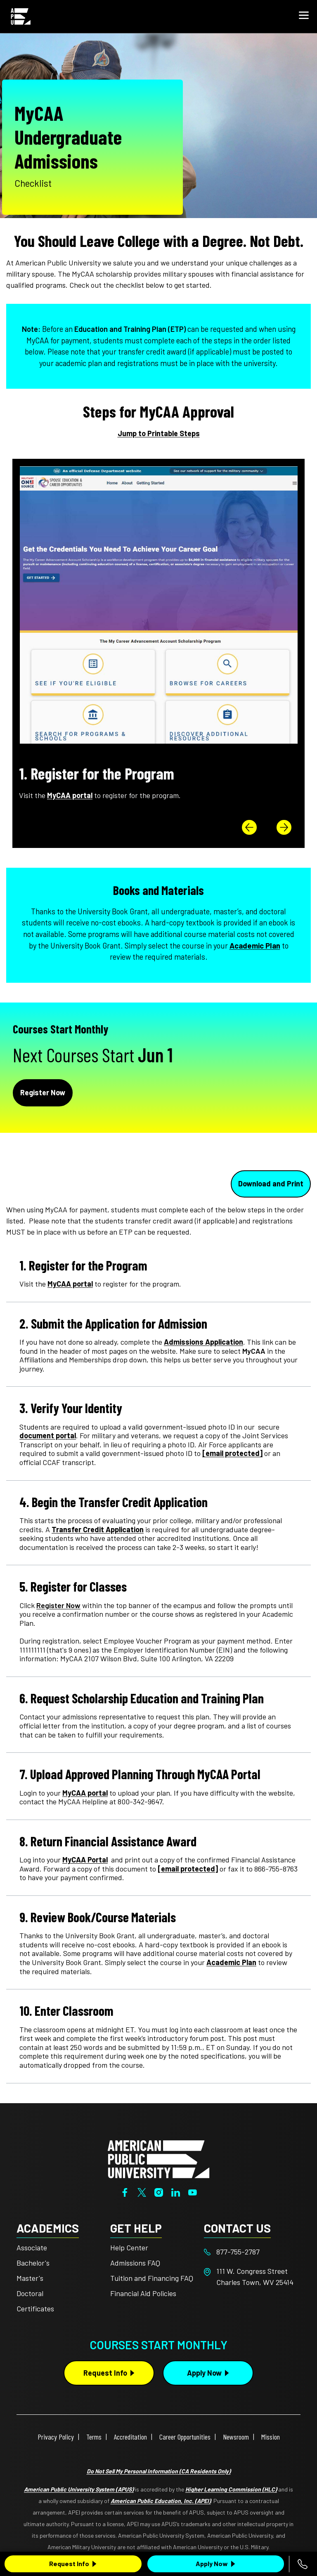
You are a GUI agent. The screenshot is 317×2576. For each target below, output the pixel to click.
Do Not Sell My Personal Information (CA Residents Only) (159, 2471)
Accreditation (130, 2436)
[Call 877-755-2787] (302, 2564)
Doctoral (30, 2293)
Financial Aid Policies (143, 2293)
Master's (30, 2277)
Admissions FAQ (135, 2262)
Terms (94, 2436)
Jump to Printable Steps (159, 433)
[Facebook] (125, 2191)
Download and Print (270, 1183)
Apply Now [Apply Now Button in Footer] (204, 2372)
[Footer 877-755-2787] (251, 2251)
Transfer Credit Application (98, 1529)
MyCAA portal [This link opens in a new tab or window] (69, 795)
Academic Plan (254, 945)
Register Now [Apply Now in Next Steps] (42, 1092)
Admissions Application (203, 1341)
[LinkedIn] (175, 2191)
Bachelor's (33, 2262)
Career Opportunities (185, 2436)
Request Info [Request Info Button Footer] (105, 2372)
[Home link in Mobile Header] (20, 16)
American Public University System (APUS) (79, 2489)
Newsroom (236, 2436)
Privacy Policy (56, 2436)
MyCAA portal (70, 1283)
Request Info (69, 2563)
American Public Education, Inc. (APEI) (161, 2500)
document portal (47, 1435)
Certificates (35, 2308)
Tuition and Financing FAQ (151, 2277)
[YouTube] (192, 2191)
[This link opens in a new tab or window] (58, 1605)
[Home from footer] (158, 2158)
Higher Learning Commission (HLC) (231, 2489)
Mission (270, 2436)
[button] (304, 16)
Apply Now (212, 2563)
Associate (32, 2247)
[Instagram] (158, 2191)
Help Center (129, 2247)
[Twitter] (141, 2191)
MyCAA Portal (85, 1859)
